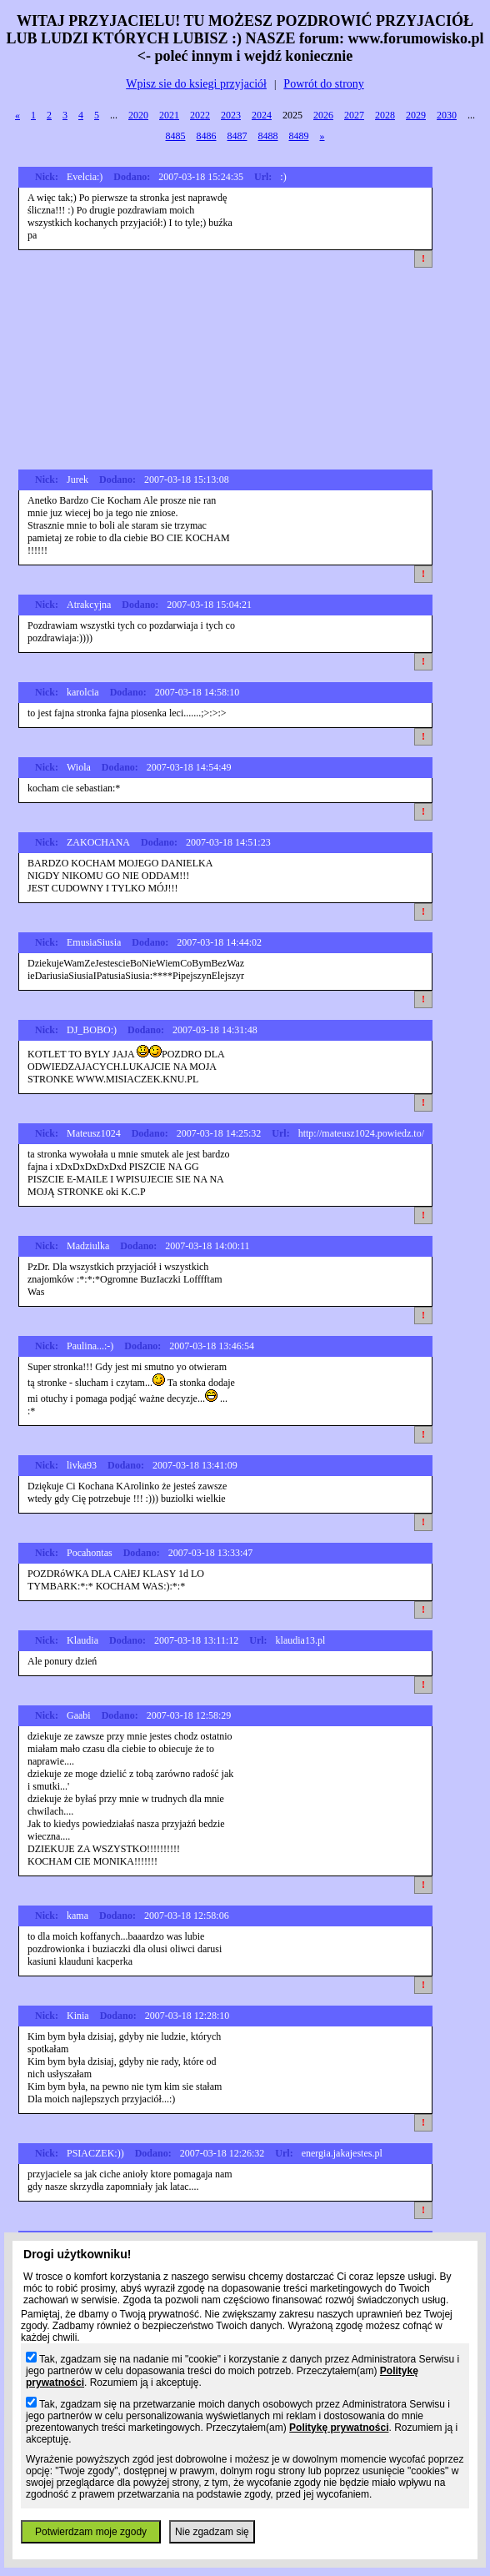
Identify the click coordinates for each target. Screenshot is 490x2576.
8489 (299, 136)
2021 (169, 115)
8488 (268, 136)
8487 (238, 136)
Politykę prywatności (338, 2427)
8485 (176, 136)
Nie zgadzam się (212, 2532)
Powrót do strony (323, 84)
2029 (416, 115)
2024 (262, 115)
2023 (231, 115)
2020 (138, 115)
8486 (207, 136)
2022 (200, 115)
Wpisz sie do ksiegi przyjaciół (196, 84)
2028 (385, 115)
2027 (354, 115)
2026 (323, 115)
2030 (447, 115)
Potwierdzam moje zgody (91, 2532)
